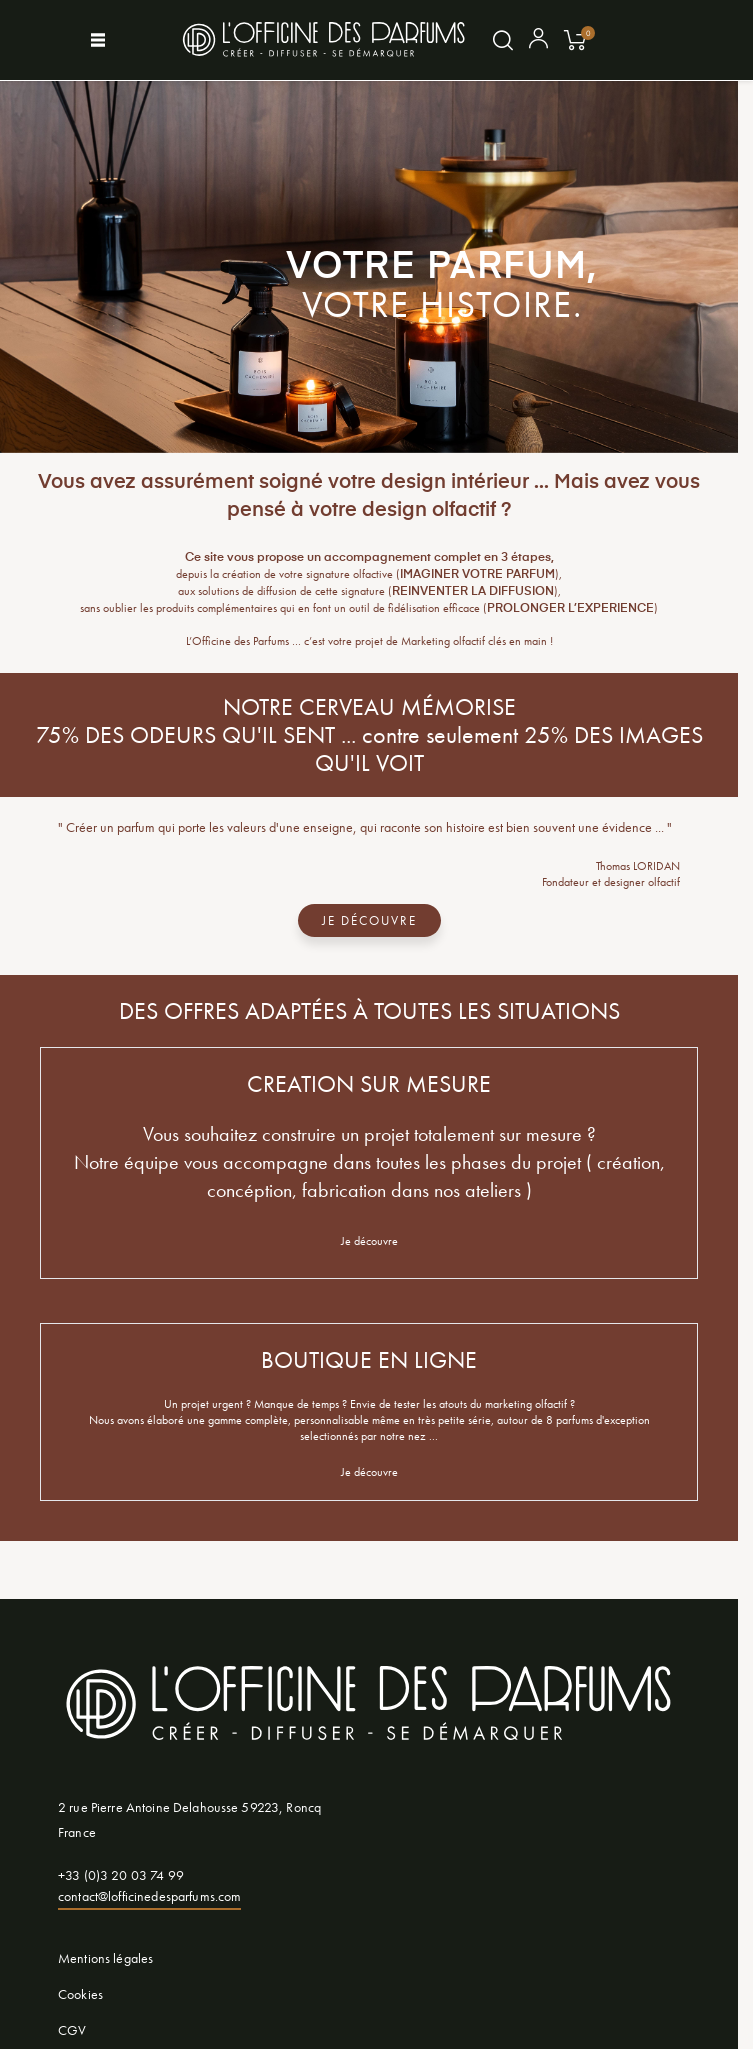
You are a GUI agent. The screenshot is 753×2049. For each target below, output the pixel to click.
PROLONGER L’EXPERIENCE (570, 609)
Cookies (80, 1994)
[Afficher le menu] (115, 40)
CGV (72, 2030)
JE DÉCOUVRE (369, 920)
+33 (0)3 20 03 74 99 (121, 1875)
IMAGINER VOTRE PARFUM (477, 575)
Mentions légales (105, 1958)
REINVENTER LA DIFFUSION (473, 592)
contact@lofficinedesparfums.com (149, 1896)
